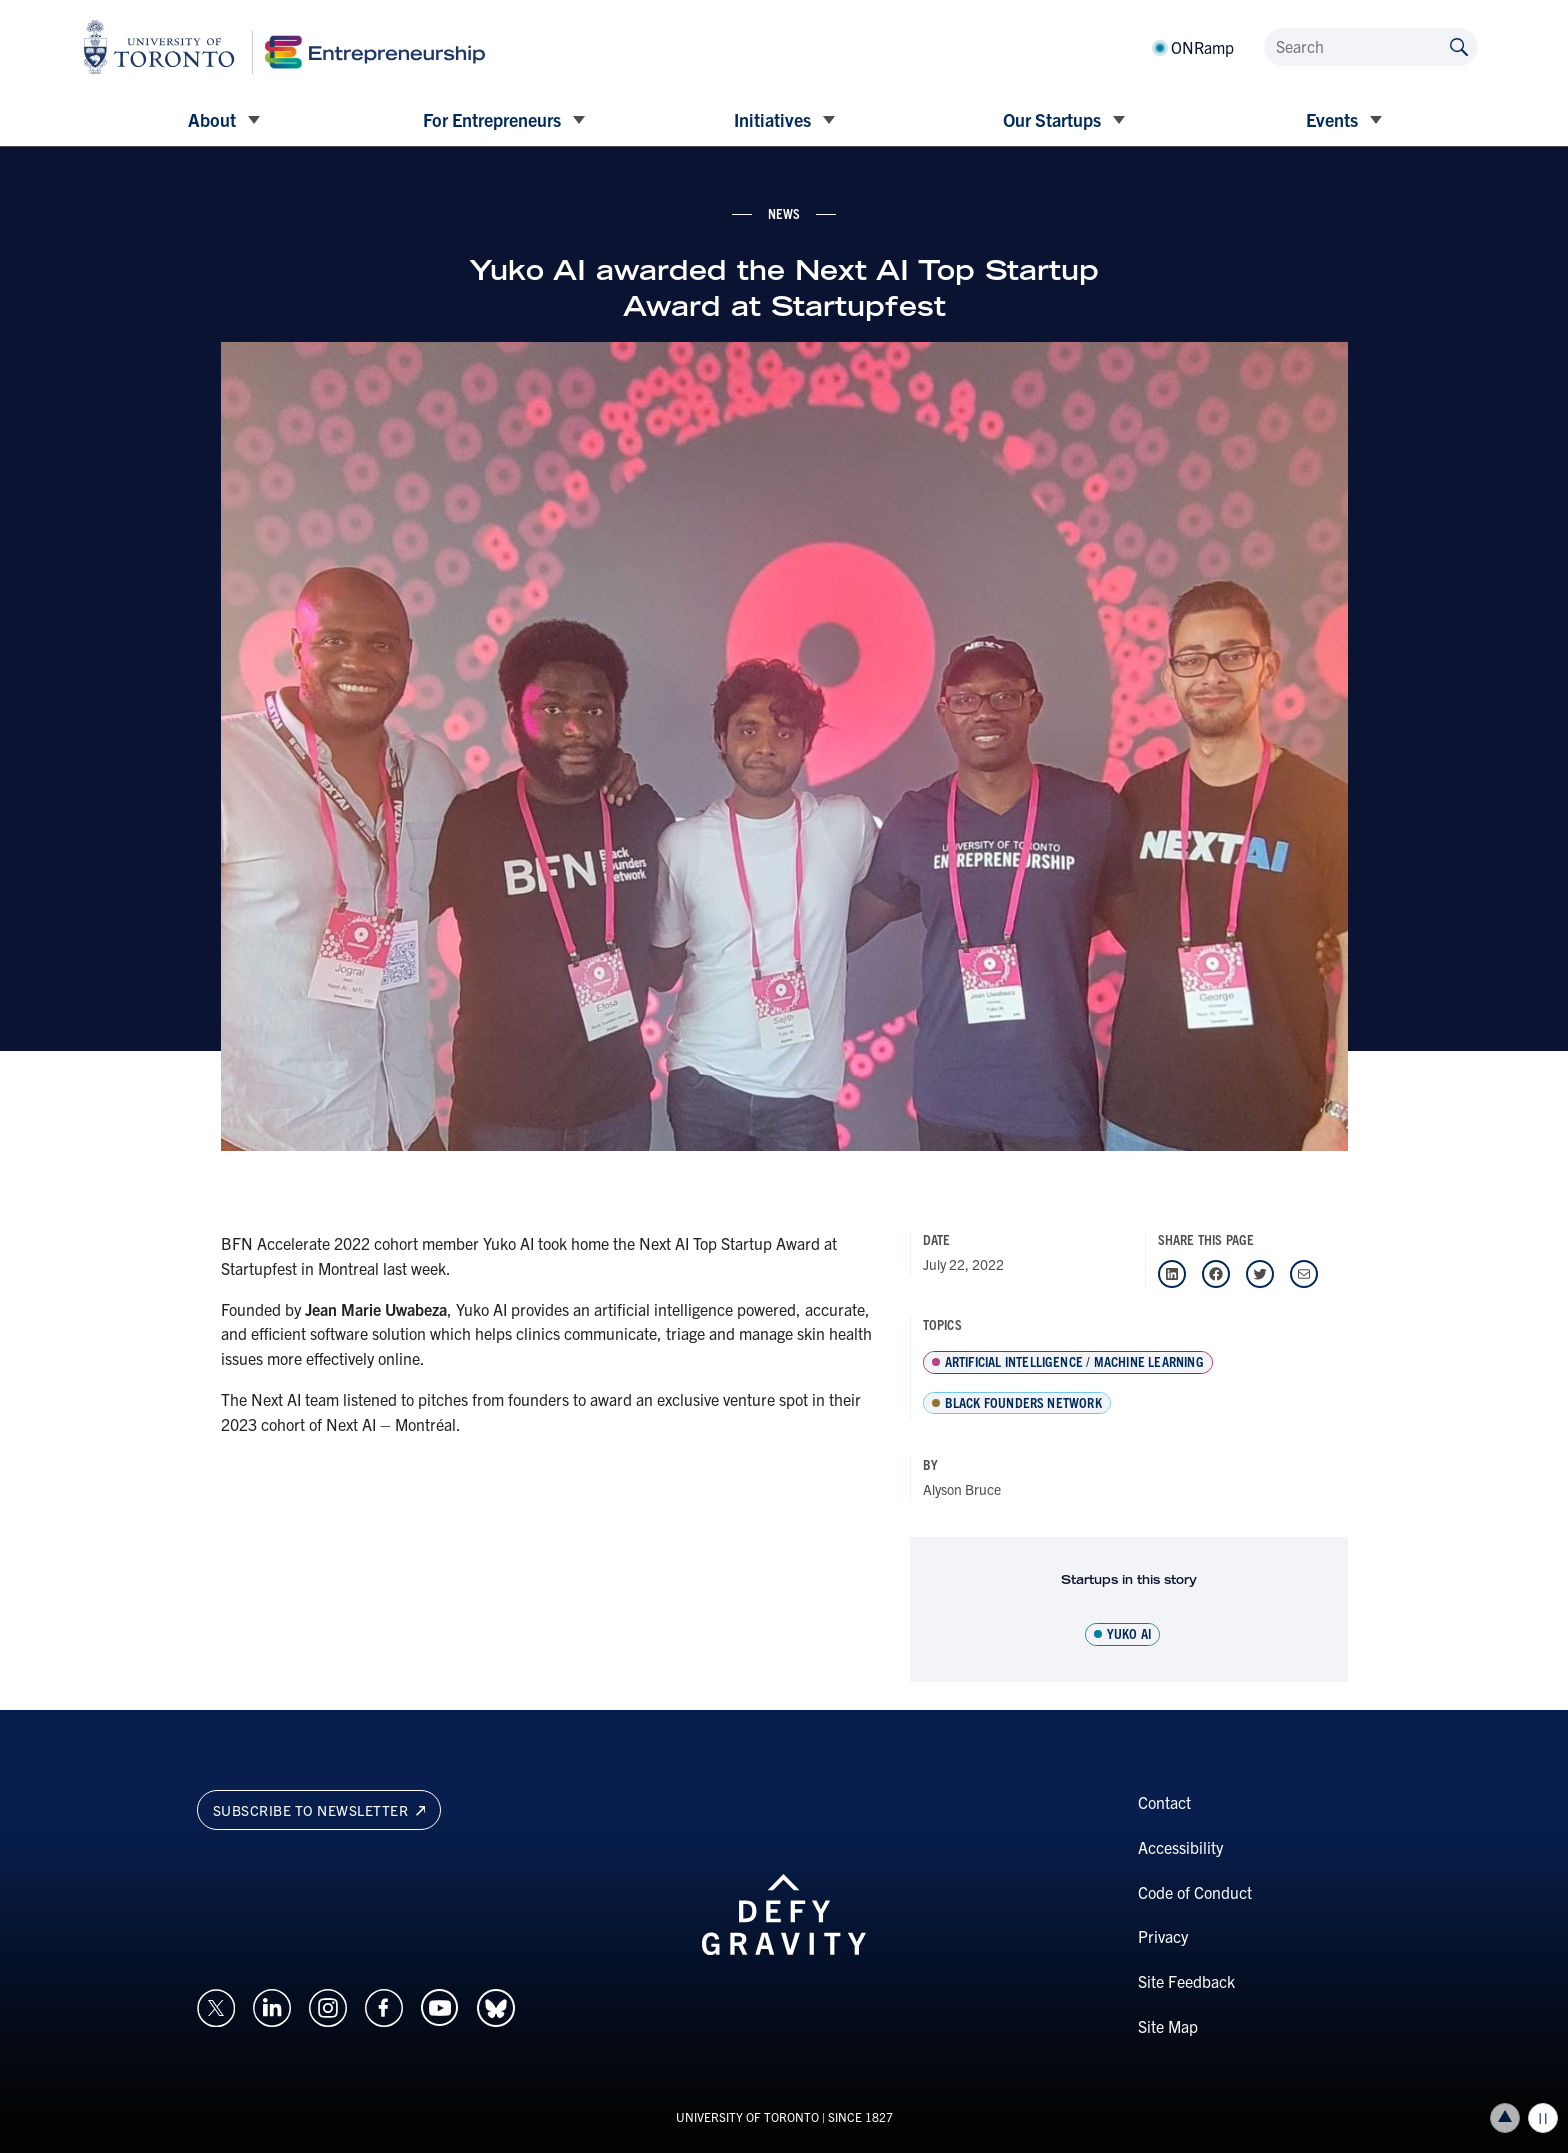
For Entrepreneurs (492, 119)
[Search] (1371, 47)
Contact (1164, 1802)
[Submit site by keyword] (1459, 45)
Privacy (1163, 1936)
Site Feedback (1186, 1981)
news (784, 213)
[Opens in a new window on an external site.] (216, 2005)
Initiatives (772, 119)
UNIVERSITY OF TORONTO (747, 2116)
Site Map (1168, 2026)
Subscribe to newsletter (319, 1810)
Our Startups (1052, 119)
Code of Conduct (1195, 1892)
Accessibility (1180, 1847)
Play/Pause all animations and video (1543, 2118)
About (212, 119)
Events (1332, 119)
